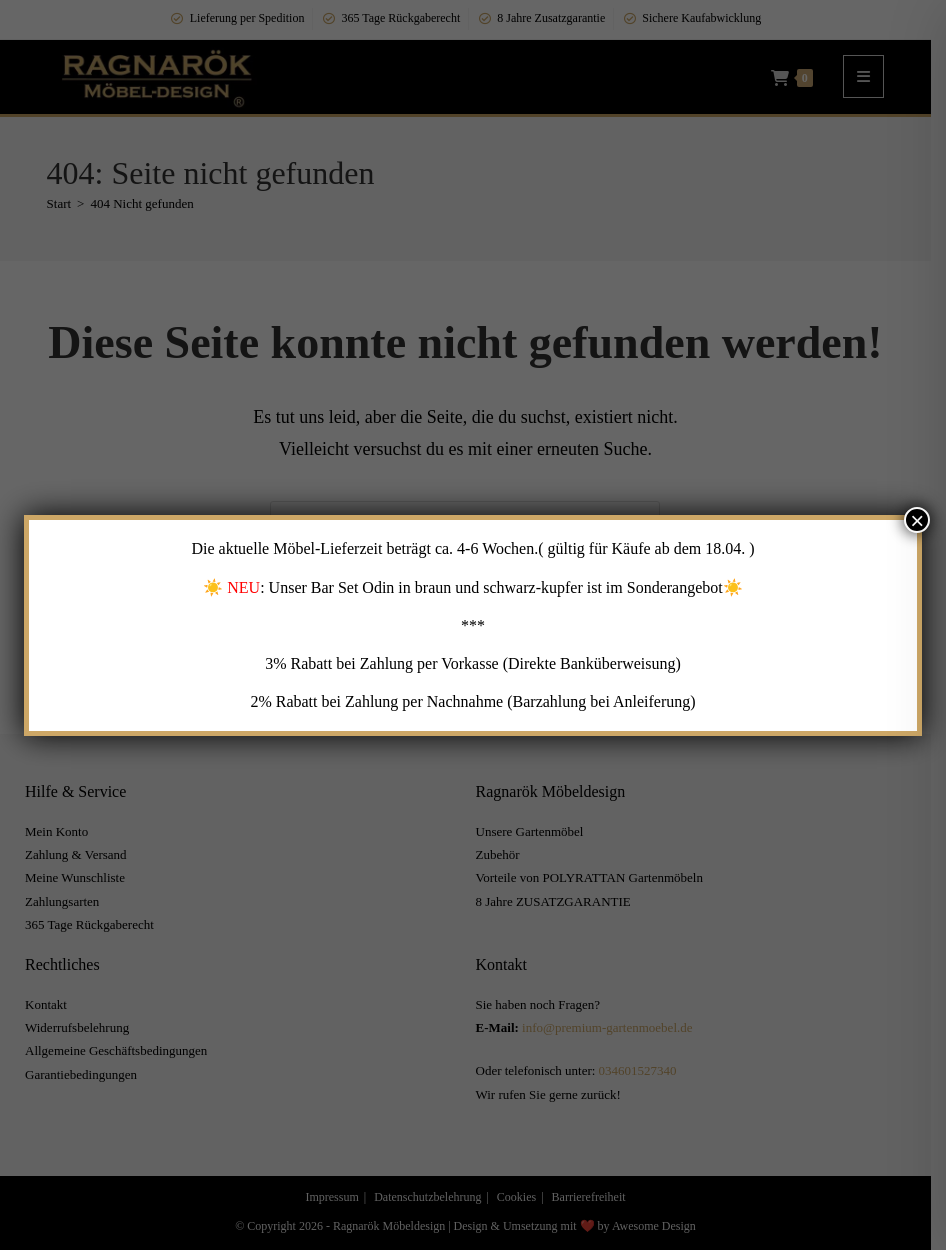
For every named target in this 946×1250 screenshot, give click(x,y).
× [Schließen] (917, 520)
